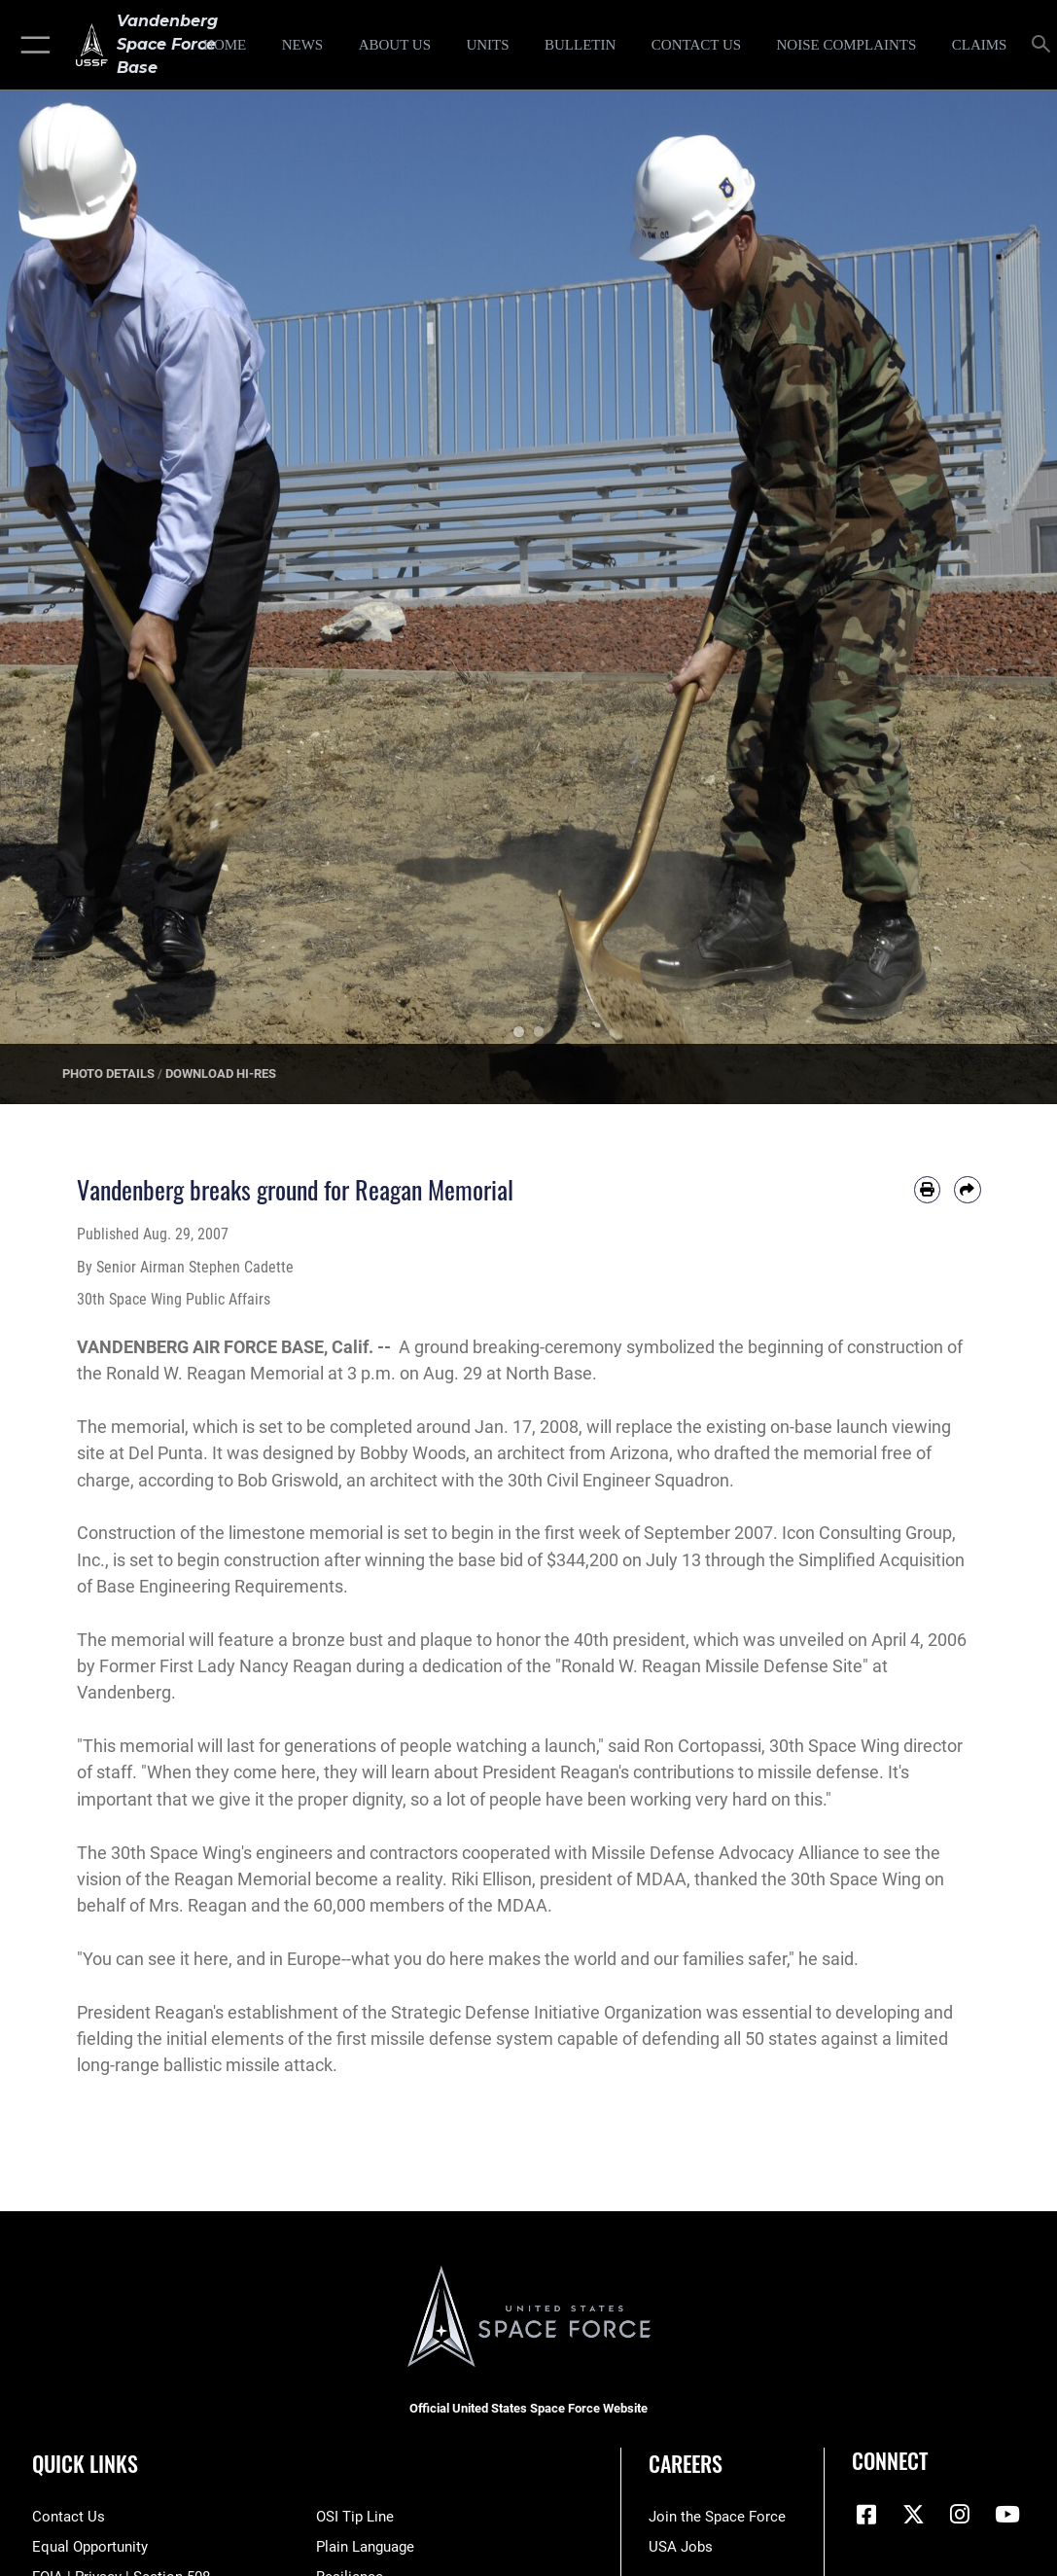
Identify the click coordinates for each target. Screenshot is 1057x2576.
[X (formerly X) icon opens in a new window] (913, 2514)
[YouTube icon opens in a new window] (1007, 2514)
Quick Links (85, 2463)
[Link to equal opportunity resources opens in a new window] (90, 2547)
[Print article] (927, 1189)
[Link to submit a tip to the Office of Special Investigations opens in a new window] (355, 2516)
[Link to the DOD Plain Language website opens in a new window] (365, 2547)
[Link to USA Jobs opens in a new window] (681, 2547)
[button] (31, 44)
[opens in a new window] (846, 44)
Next (1004, 589)
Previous (53, 589)
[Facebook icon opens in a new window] (866, 2514)
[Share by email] (967, 1189)
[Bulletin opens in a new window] (580, 44)
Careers (685, 2463)
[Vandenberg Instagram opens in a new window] (959, 2514)
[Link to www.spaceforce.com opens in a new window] (717, 2516)
